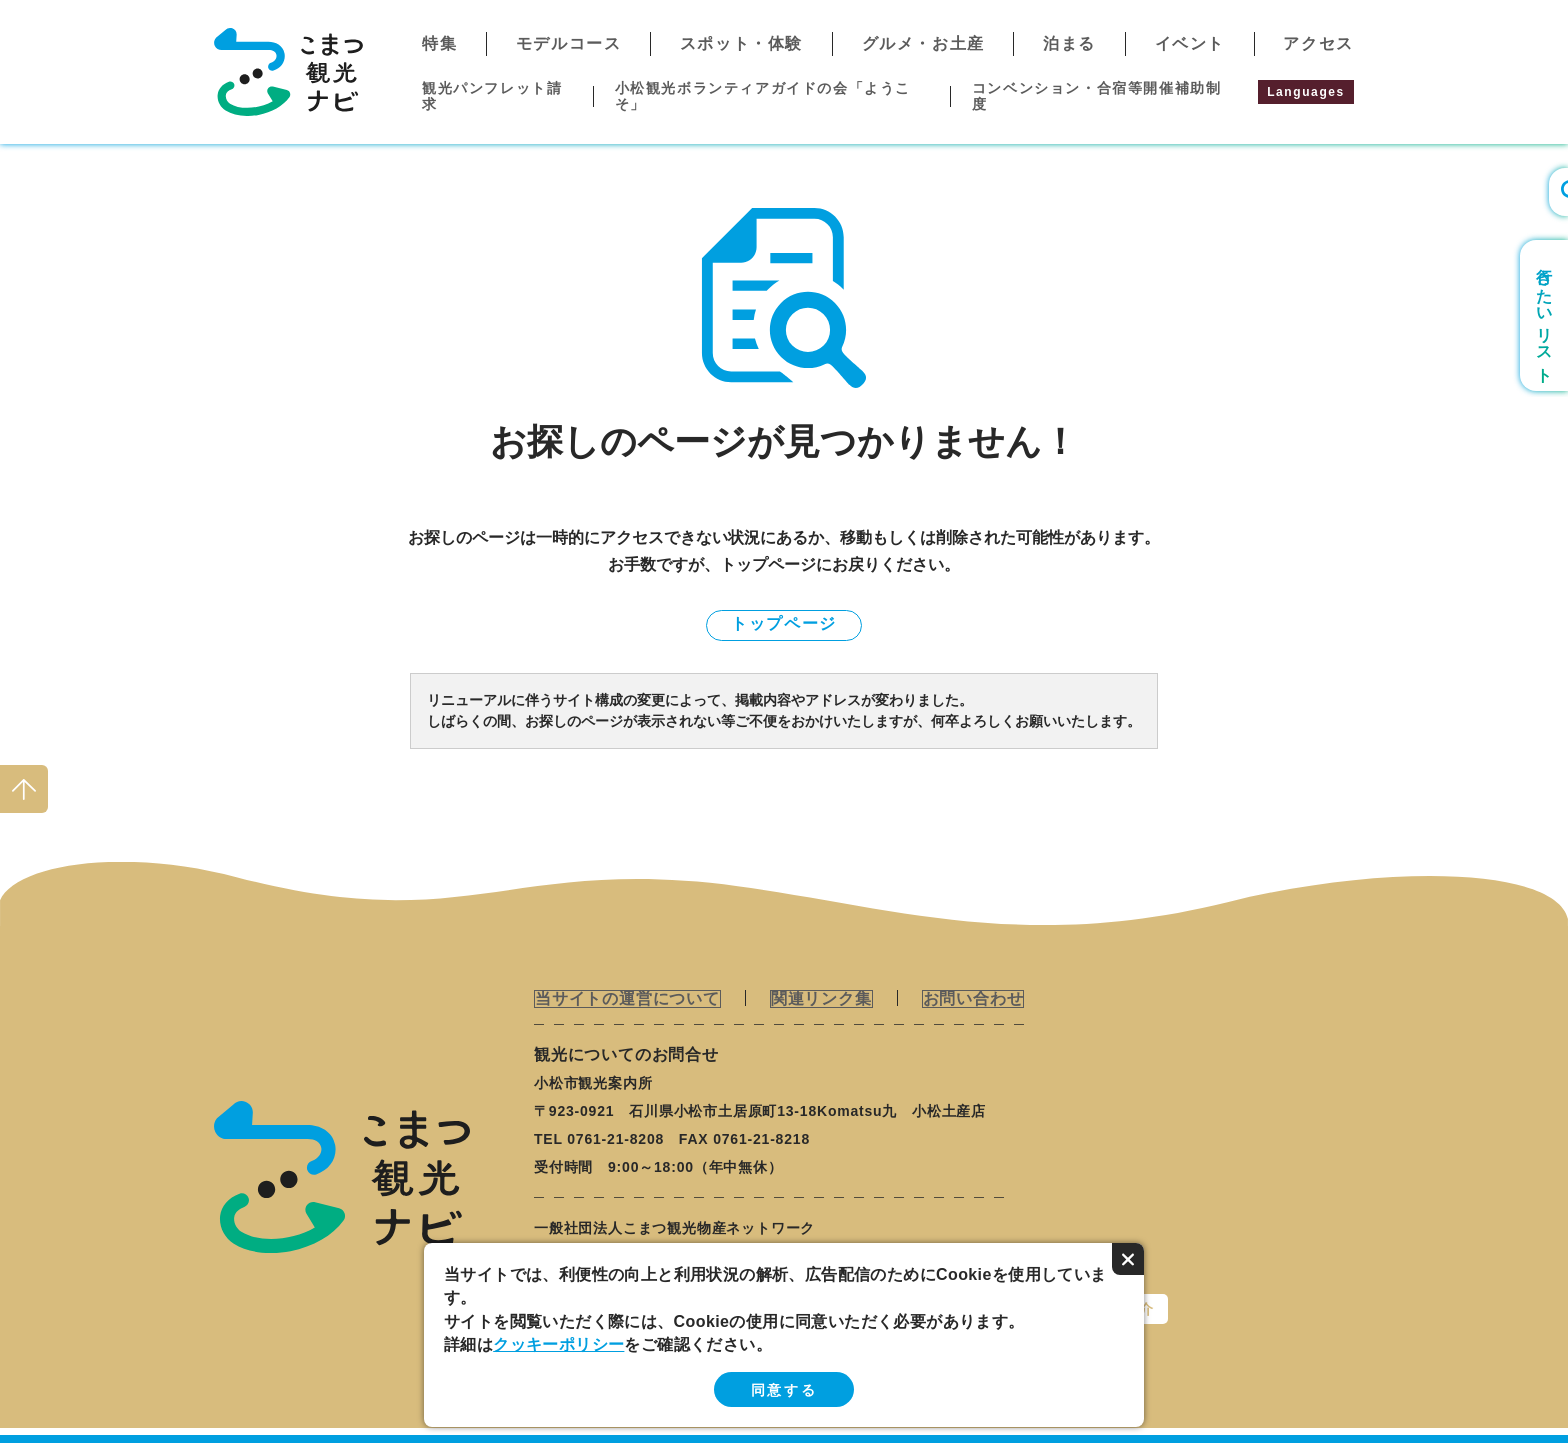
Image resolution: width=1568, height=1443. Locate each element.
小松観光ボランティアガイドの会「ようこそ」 (763, 96)
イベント (1190, 44)
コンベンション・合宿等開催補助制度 (1097, 96)
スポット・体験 (741, 44)
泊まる (1069, 44)
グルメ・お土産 (923, 44)
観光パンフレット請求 (492, 96)
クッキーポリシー (558, 1344)
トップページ (784, 623)
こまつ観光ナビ (288, 72)
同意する (784, 1390)
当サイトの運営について (626, 998)
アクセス (1318, 44)
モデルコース (569, 44)
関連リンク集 (818, 998)
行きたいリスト (1544, 315)
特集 (439, 44)
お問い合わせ (968, 998)
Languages (1306, 92)
